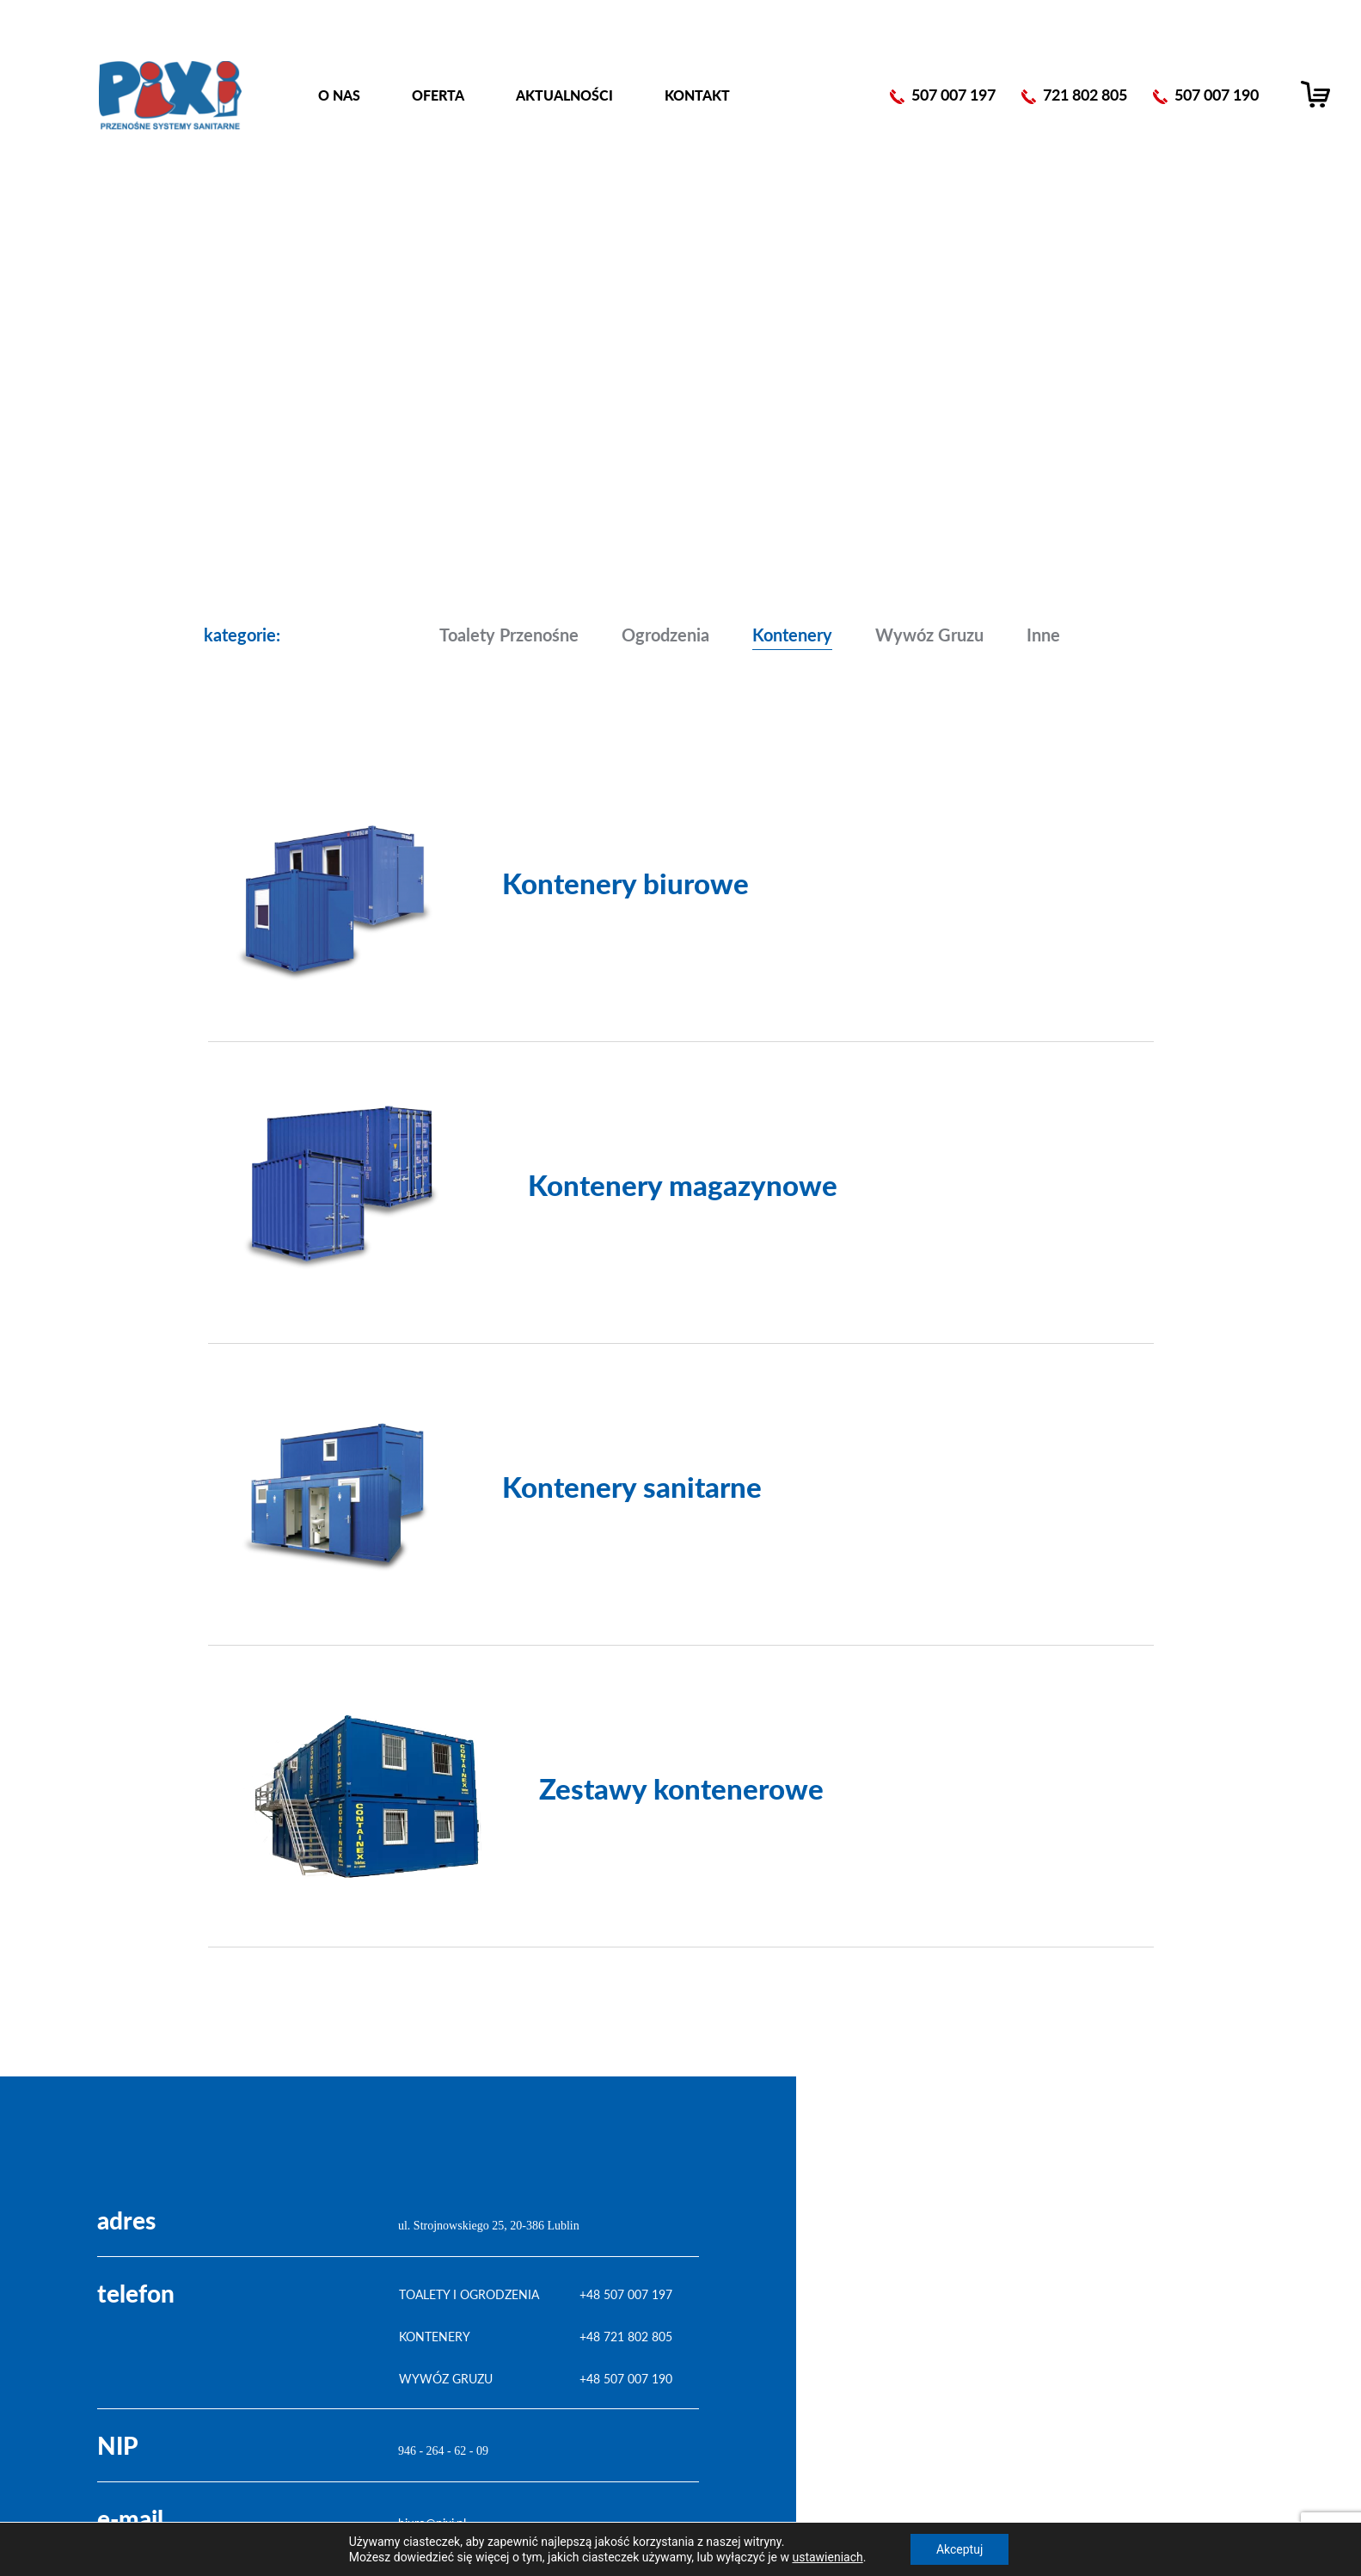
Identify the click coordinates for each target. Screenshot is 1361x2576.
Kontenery (792, 634)
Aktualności (564, 95)
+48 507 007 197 (625, 2294)
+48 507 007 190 (625, 2378)
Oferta (438, 95)
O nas (339, 95)
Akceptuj (959, 2549)
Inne (1043, 634)
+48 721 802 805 (625, 2336)
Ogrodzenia (665, 634)
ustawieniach (827, 2557)
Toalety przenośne (509, 634)
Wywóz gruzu (929, 634)
